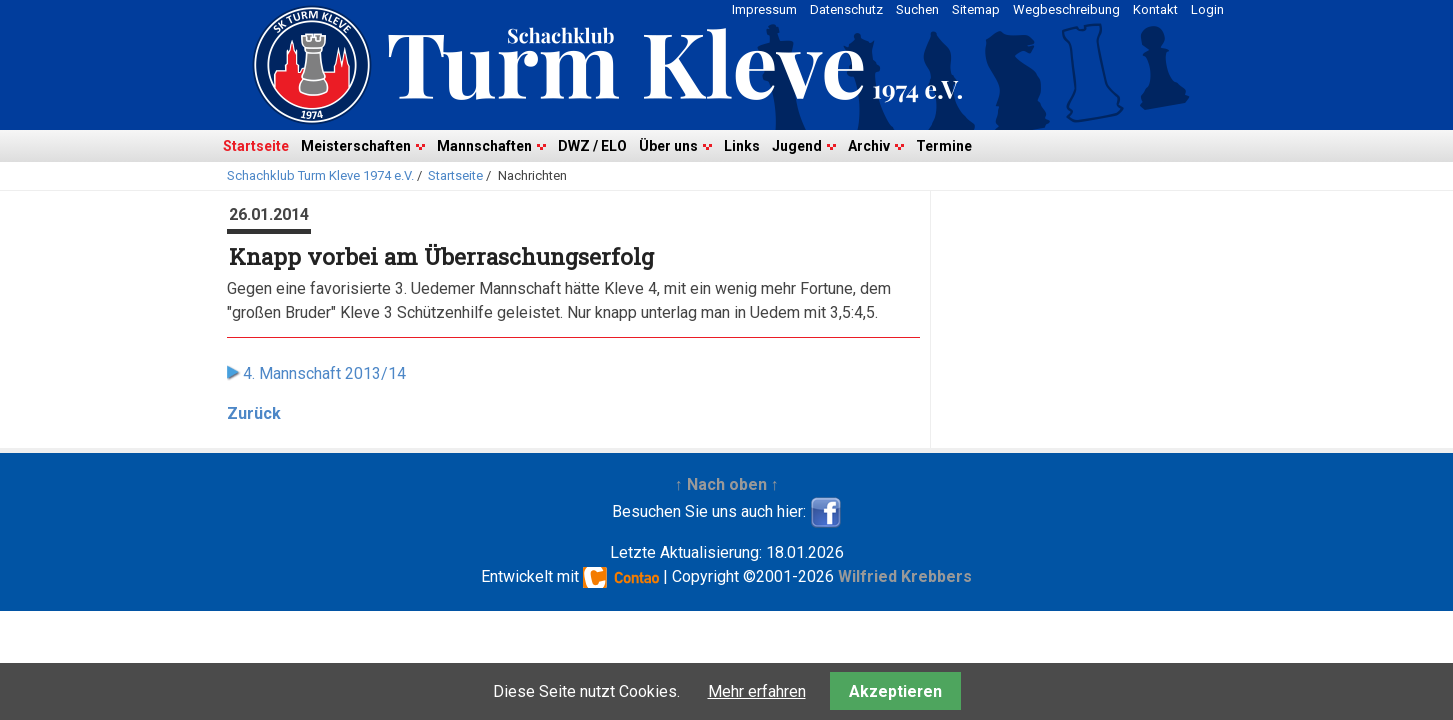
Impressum (764, 9)
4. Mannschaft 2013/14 (324, 373)
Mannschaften (484, 146)
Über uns (668, 146)
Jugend (797, 146)
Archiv (869, 146)
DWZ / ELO (592, 146)
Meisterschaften (356, 146)
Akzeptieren (895, 691)
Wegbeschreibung (1066, 9)
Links (742, 146)
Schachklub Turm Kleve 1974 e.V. (320, 175)
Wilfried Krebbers (905, 576)
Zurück (254, 413)
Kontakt (1155, 9)
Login (1207, 9)
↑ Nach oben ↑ (727, 484)
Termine (944, 146)
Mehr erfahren (757, 691)
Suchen (917, 9)
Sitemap (976, 9)
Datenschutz (846, 9)
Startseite (256, 146)
